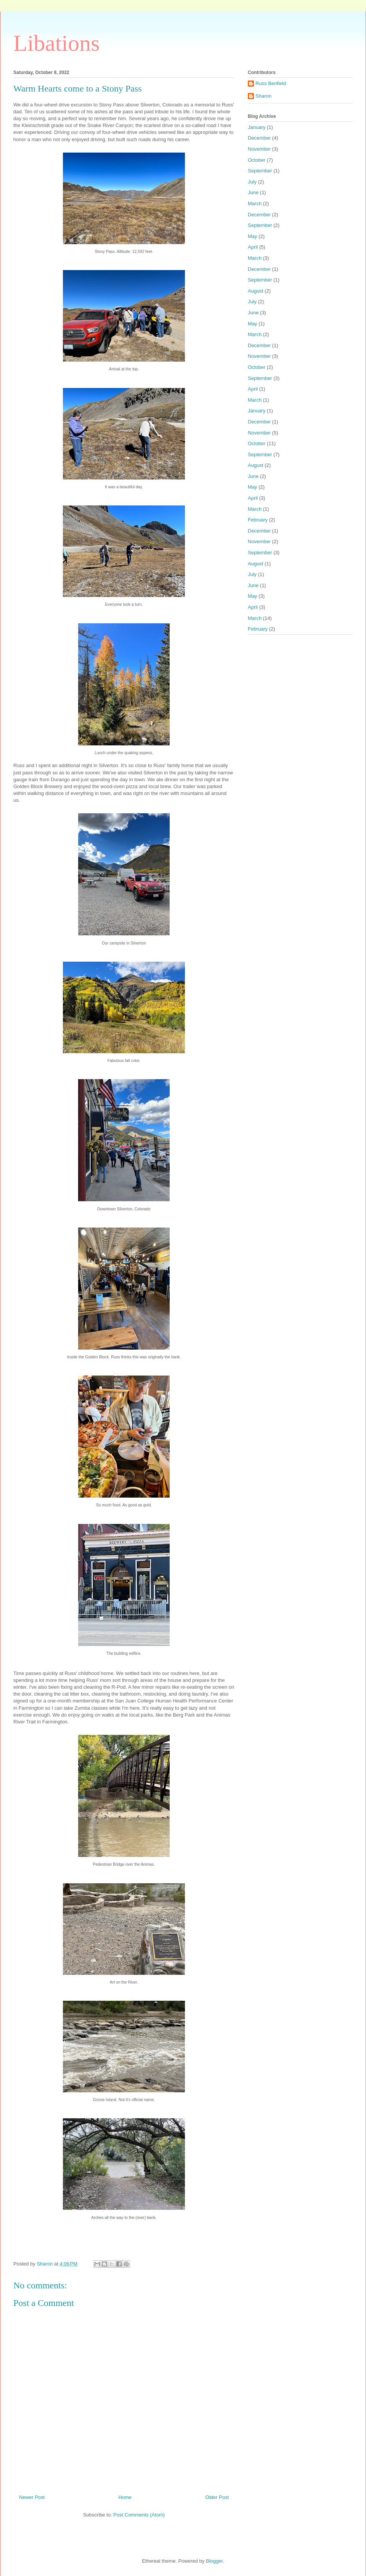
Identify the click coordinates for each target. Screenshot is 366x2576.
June (253, 192)
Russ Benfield (270, 83)
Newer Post (32, 2497)
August (255, 291)
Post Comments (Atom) (139, 2515)
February (258, 520)
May (252, 236)
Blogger (214, 2561)
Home (125, 2497)
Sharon (263, 96)
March (255, 203)
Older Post (217, 2497)
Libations (56, 43)
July (252, 182)
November (259, 149)
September (260, 171)
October (256, 160)
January (256, 127)
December (259, 138)
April (253, 247)
